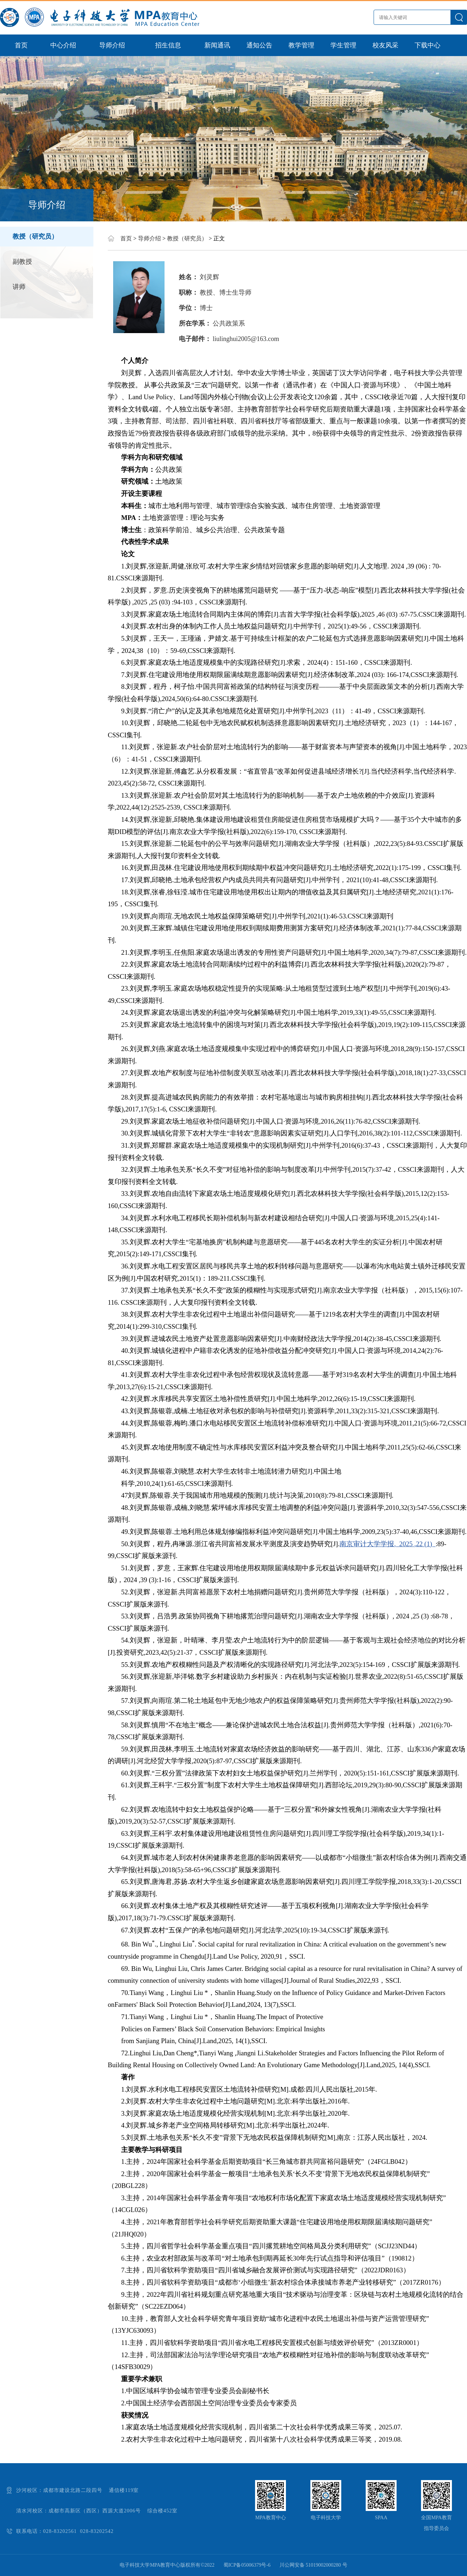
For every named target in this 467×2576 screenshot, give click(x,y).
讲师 (19, 286)
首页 (21, 45)
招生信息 (168, 45)
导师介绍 (112, 45)
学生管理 (343, 45)
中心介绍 (63, 45)
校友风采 (385, 45)
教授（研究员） (35, 236)
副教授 (22, 261)
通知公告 (259, 45)
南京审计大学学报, (369, 1544)
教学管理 (301, 45)
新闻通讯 (217, 45)
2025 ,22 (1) (417, 1544)
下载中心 (427, 45)
